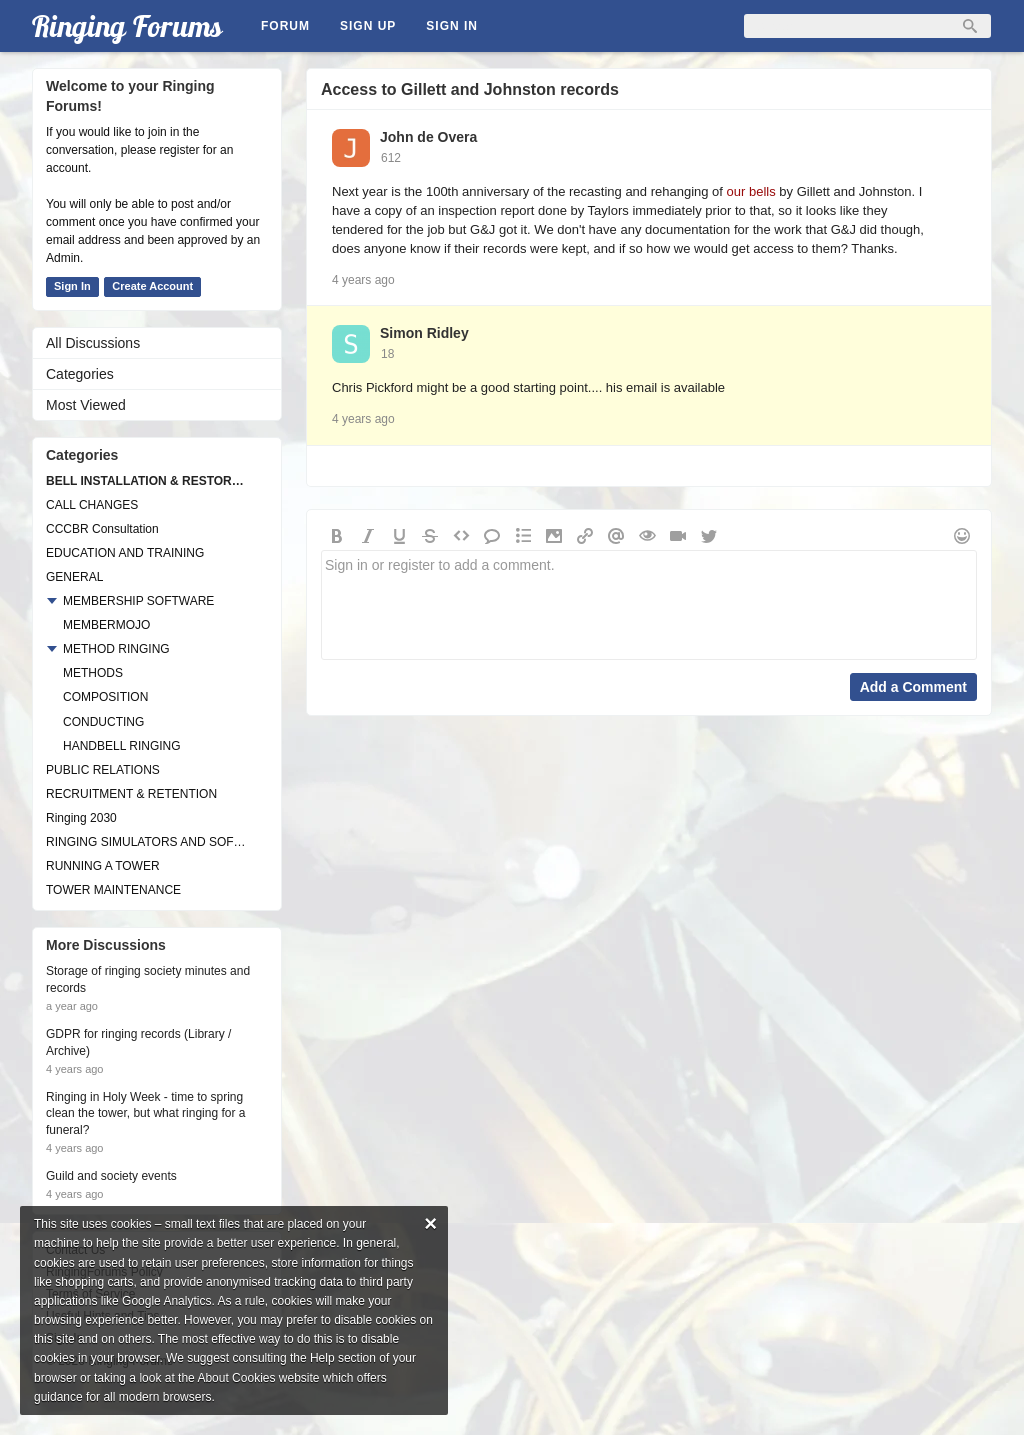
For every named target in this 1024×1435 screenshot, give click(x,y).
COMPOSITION (105, 697)
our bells (751, 191)
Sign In (452, 26)
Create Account (152, 286)
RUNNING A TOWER (103, 866)
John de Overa (428, 137)
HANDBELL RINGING (122, 746)
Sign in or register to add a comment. (649, 605)
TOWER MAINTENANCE (113, 890)
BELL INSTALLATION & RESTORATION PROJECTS (147, 481)
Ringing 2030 (81, 818)
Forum (285, 26)
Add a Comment (913, 687)
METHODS (93, 673)
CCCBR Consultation (102, 529)
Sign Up (368, 26)
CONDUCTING (103, 722)
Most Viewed (86, 405)
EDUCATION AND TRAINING (125, 553)
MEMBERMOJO (106, 625)
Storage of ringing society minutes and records (148, 979)
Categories (80, 374)
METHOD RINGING (116, 649)
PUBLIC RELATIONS (103, 770)
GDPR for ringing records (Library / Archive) (138, 1042)
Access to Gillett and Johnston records (470, 89)
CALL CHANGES (92, 505)
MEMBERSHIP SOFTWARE (138, 601)
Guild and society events (111, 1176)
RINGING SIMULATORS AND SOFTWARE (147, 842)
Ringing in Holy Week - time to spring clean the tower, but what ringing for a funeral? (145, 1114)
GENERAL (74, 577)
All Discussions (93, 343)
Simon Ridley (424, 333)
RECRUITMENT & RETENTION (131, 794)
